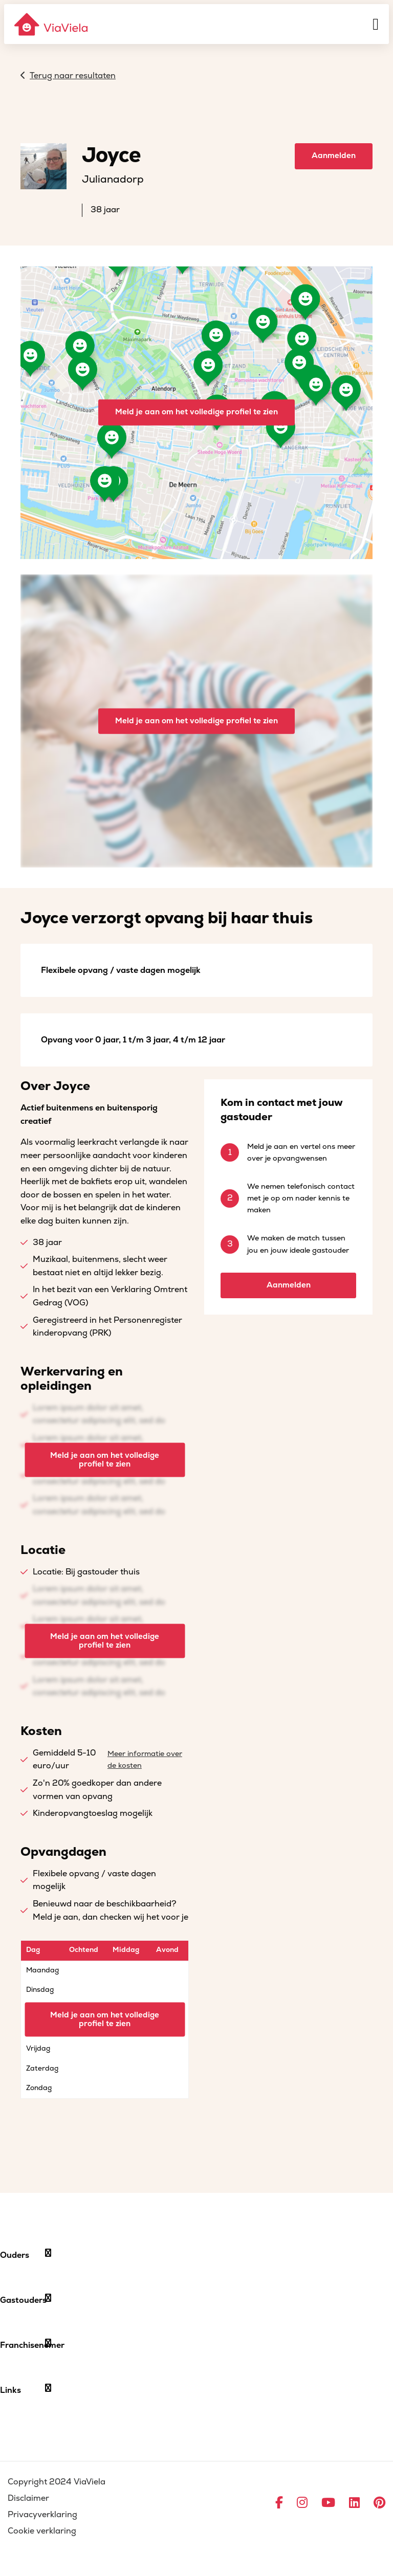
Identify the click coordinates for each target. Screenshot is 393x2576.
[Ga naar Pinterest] (379, 2503)
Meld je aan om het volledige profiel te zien (196, 412)
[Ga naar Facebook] (279, 2503)
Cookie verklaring (42, 2531)
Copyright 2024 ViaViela (56, 2482)
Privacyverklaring (42, 2515)
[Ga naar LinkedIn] (354, 2503)
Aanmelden (334, 156)
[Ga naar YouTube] (328, 2503)
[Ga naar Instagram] (302, 2503)
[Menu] (376, 24)
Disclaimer (28, 2498)
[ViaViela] (51, 24)
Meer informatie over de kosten (144, 1759)
